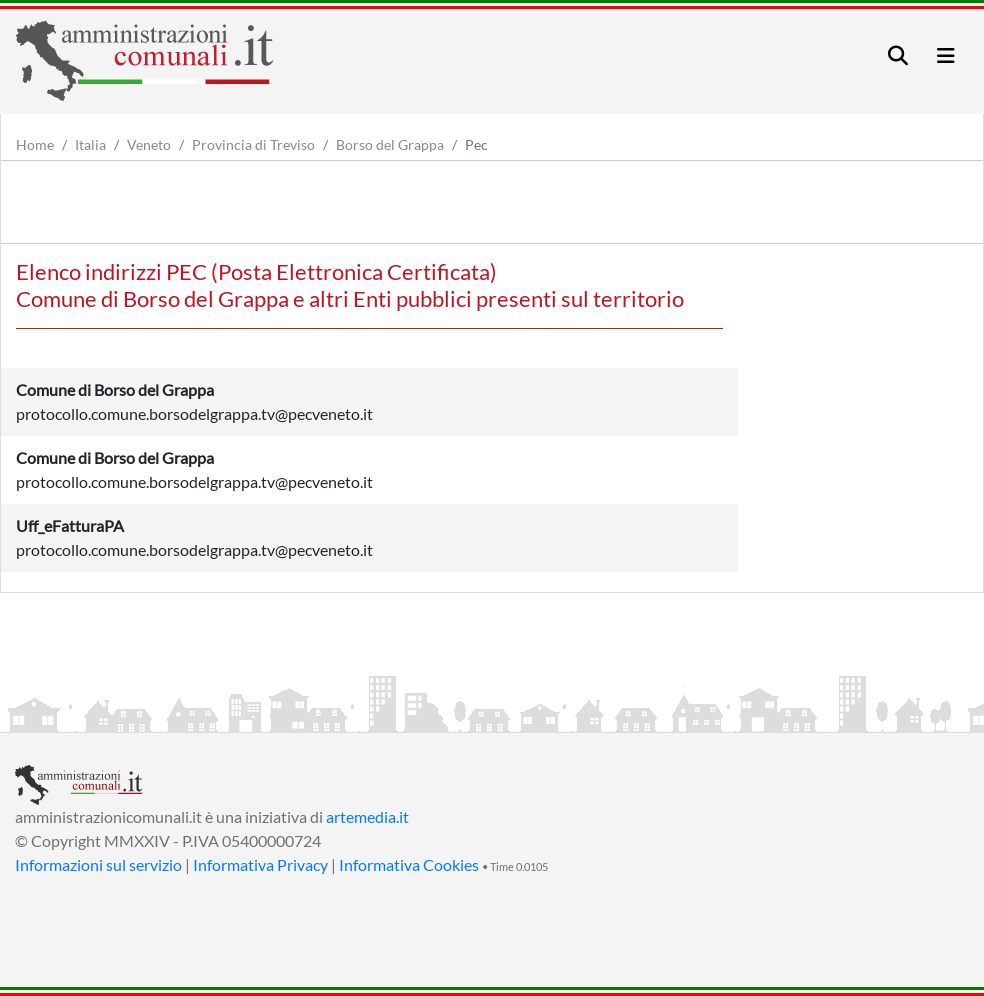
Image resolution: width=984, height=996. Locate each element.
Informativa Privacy (260, 864)
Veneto (149, 144)
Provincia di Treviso (253, 144)
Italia (90, 144)
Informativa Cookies (409, 864)
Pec (476, 144)
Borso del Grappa (390, 144)
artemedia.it (367, 816)
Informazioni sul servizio (98, 864)
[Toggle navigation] (898, 55)
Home (35, 144)
